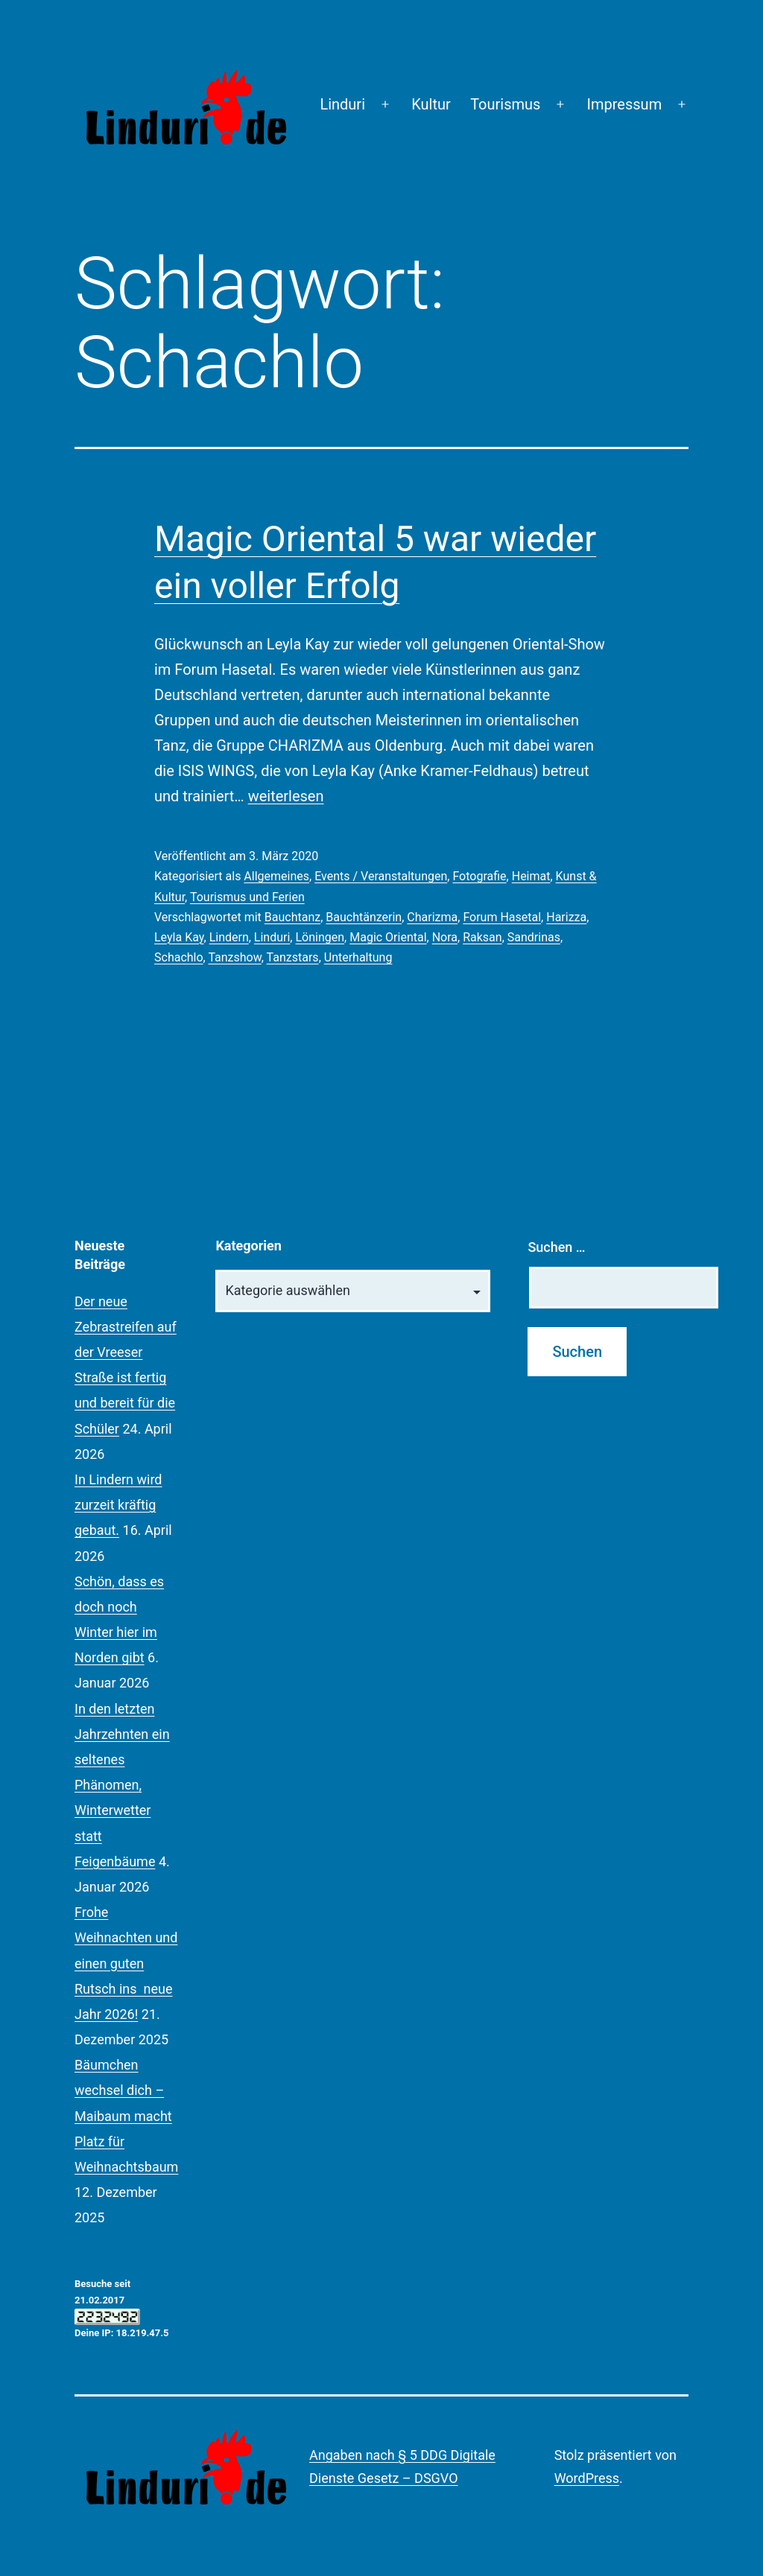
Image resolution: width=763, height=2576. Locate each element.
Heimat (531, 876)
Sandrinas (533, 937)
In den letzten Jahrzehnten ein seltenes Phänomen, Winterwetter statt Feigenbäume (122, 1785)
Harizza (566, 917)
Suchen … (556, 1247)
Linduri (342, 104)
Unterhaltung (358, 957)
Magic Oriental (387, 937)
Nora (445, 937)
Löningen (319, 937)
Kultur (431, 104)
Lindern (229, 937)
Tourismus (505, 104)
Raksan (482, 937)
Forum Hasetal (502, 917)
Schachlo (178, 957)
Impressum (624, 104)
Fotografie (479, 876)
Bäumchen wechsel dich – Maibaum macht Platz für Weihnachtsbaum (126, 2116)
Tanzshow (234, 957)
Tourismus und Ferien (247, 897)
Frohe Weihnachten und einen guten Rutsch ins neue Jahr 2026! (126, 1963)
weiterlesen (286, 796)
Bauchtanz (292, 917)
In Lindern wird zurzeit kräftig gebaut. (118, 1505)
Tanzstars (293, 957)
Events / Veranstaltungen (380, 876)
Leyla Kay (179, 937)
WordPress (586, 2478)
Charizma (432, 917)
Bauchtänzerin (364, 917)
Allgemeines (276, 876)
